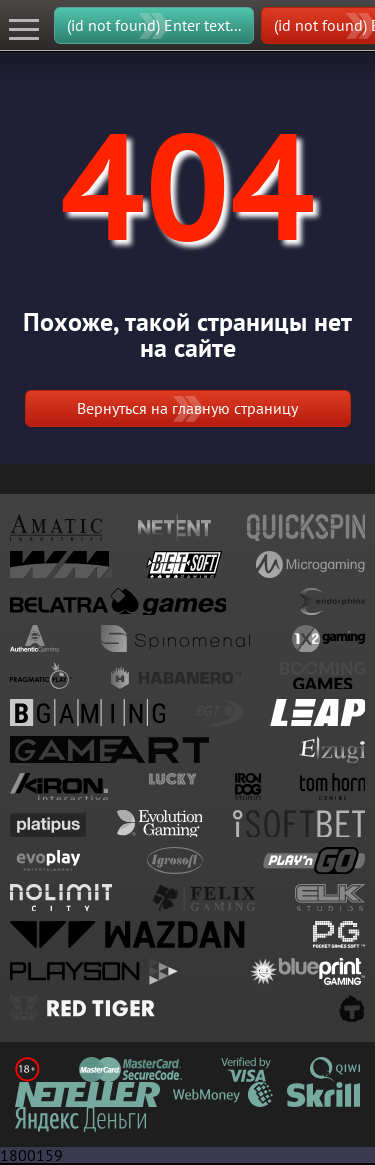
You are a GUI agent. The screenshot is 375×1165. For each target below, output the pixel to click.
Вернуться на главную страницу (187, 408)
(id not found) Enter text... (154, 25)
